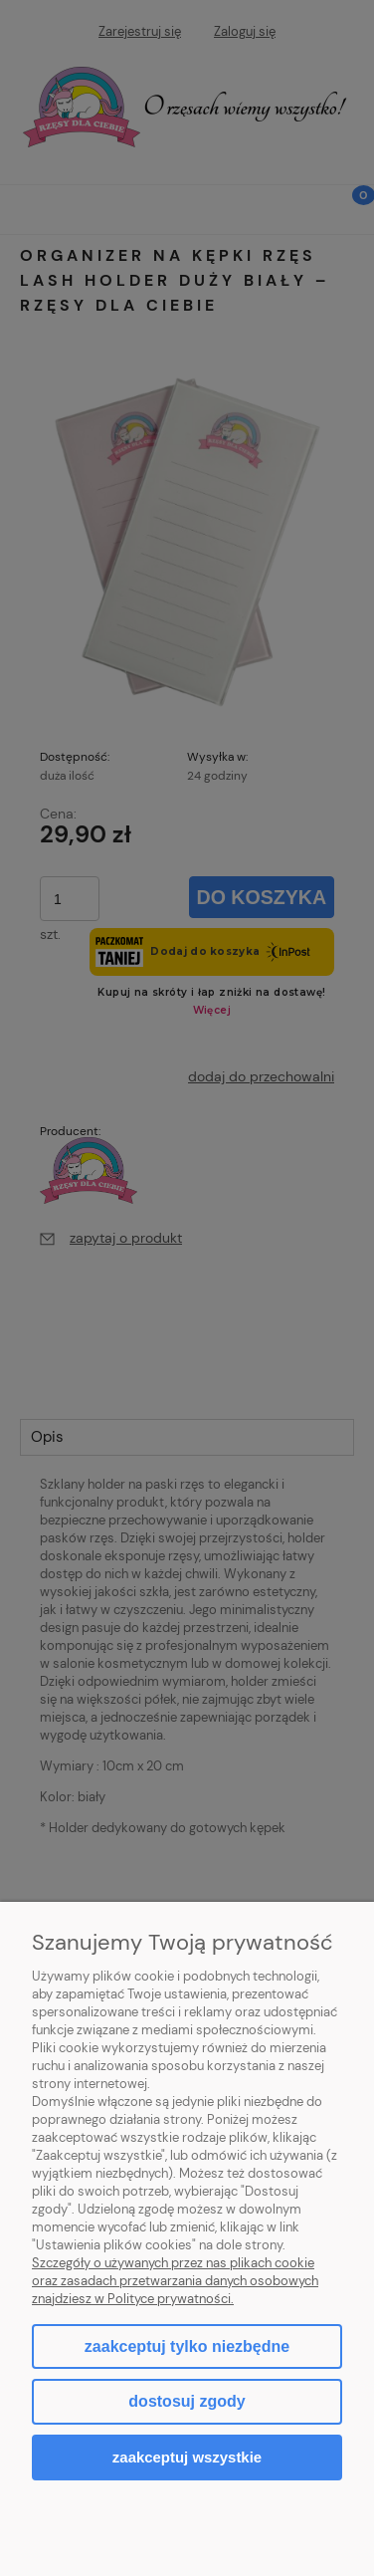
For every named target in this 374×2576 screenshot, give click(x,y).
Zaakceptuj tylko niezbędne (187, 2346)
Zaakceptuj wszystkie (187, 2457)
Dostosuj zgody (186, 2401)
